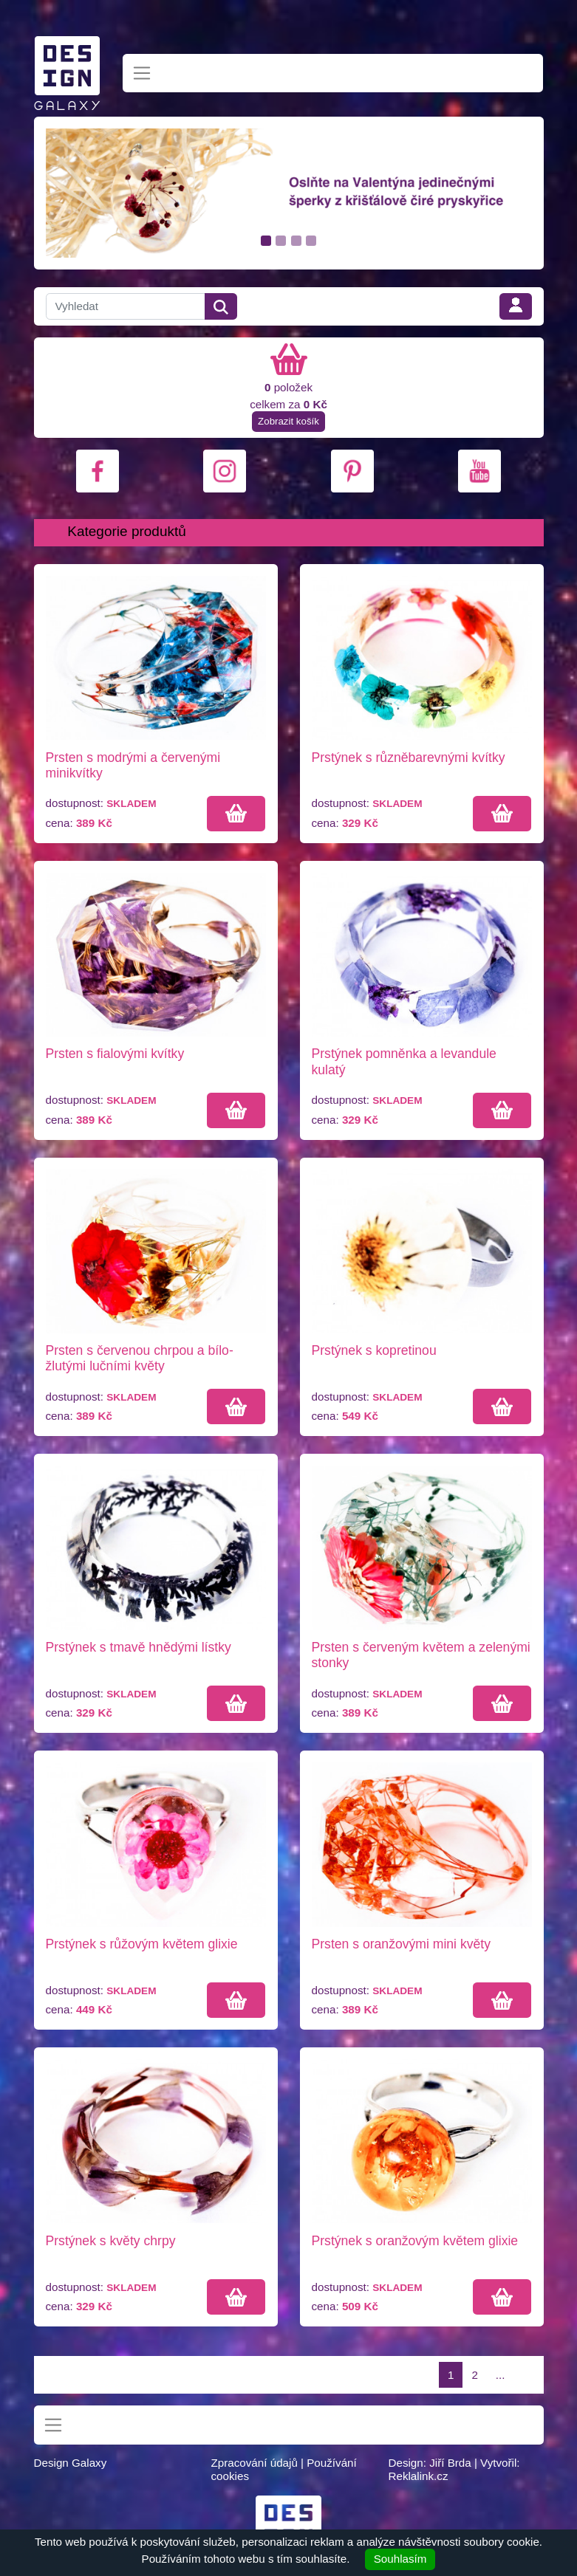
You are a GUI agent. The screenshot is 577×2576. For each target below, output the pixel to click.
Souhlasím (400, 2558)
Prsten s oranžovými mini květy (401, 1944)
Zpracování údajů (254, 2462)
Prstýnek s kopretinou (374, 1350)
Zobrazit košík (288, 421)
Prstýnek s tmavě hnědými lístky (138, 1647)
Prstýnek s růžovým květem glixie (142, 1944)
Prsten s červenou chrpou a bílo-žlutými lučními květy (139, 1358)
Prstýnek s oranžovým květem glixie (415, 2240)
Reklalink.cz (418, 2476)
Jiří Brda (450, 2462)
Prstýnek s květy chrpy (111, 2240)
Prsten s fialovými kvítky (115, 1053)
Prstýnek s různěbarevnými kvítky (408, 757)
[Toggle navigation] (142, 73)
